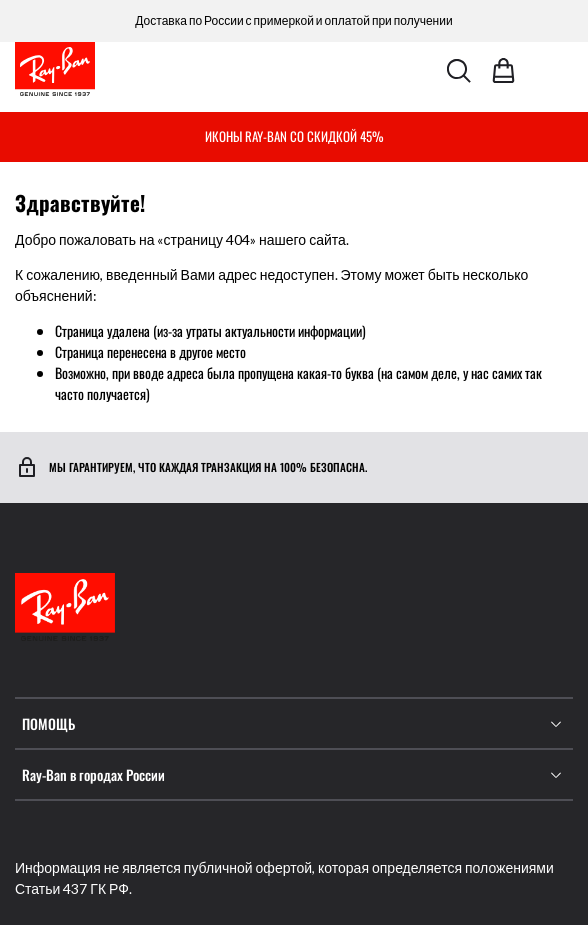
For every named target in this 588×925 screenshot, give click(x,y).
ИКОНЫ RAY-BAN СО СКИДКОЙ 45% (294, 136)
